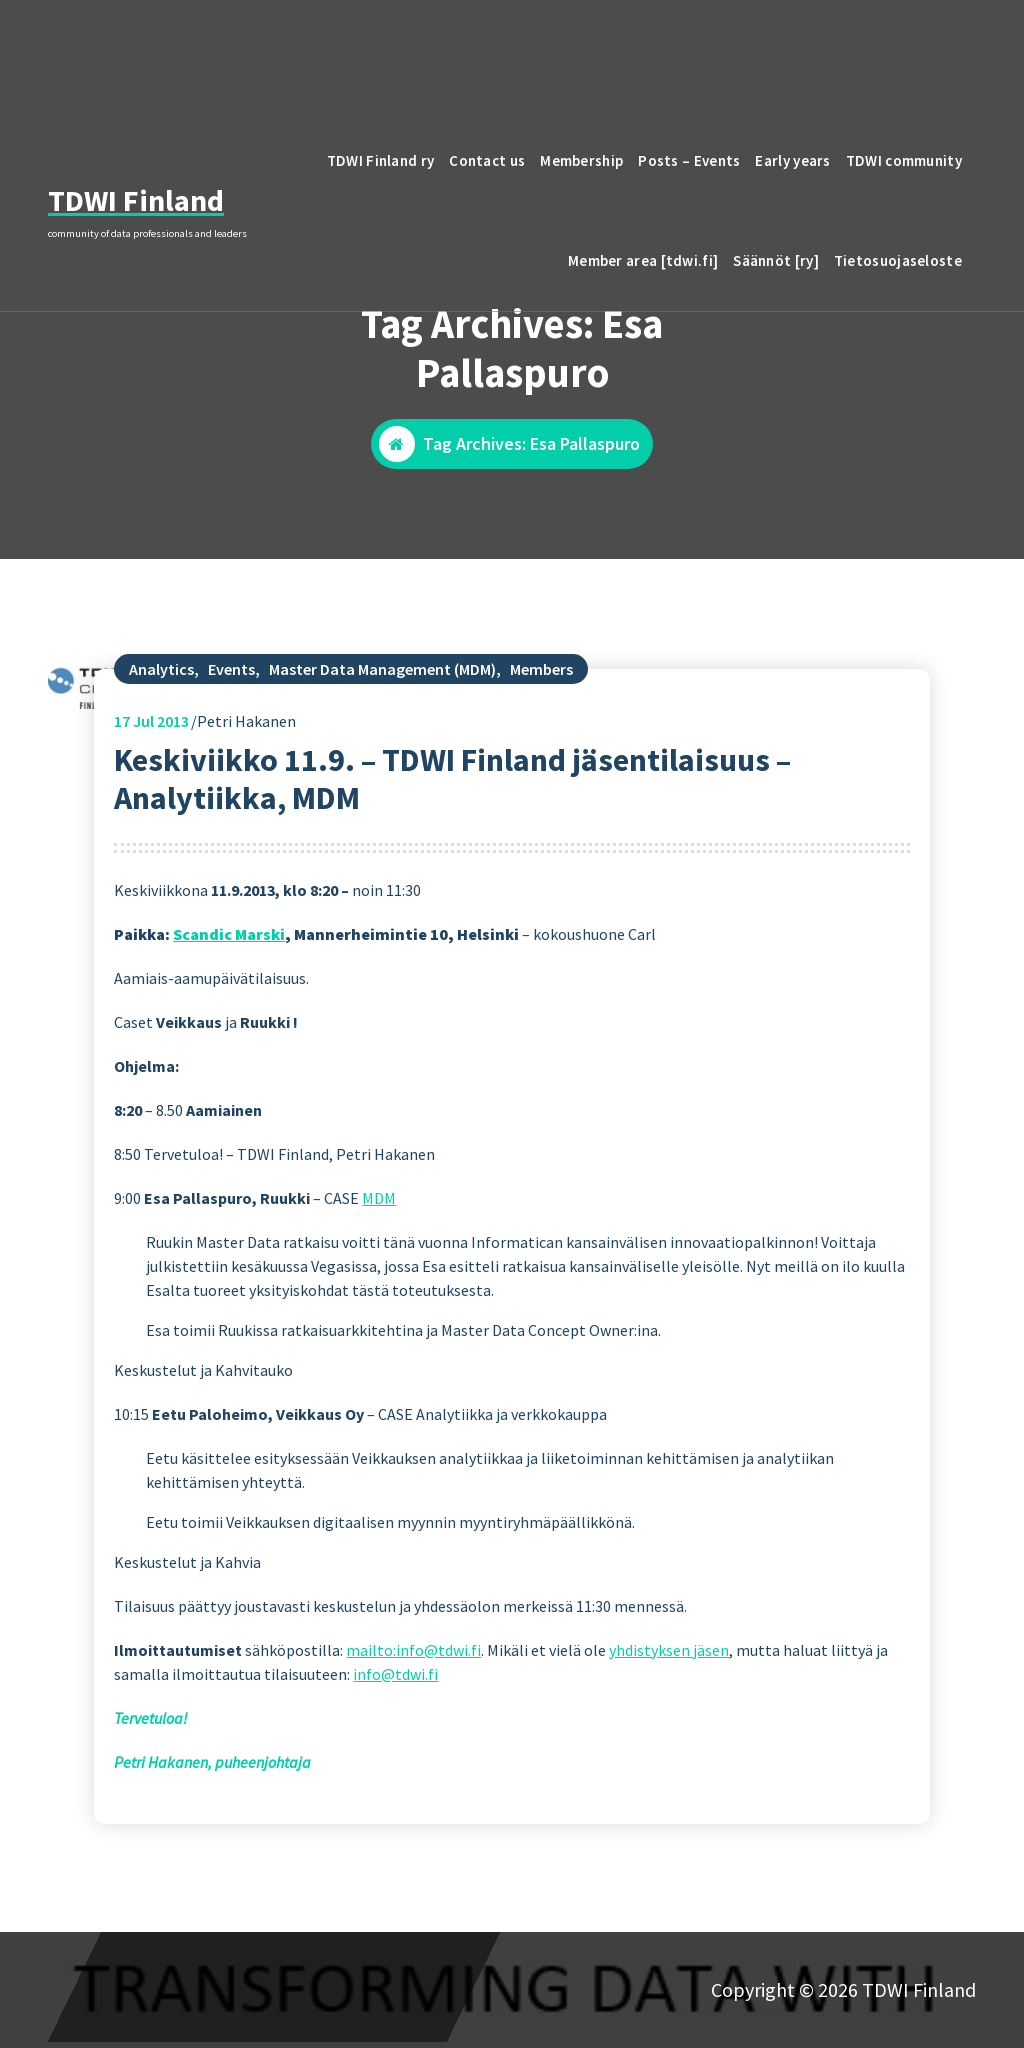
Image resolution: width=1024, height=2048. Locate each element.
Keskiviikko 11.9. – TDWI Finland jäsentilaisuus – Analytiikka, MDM (452, 887)
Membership (581, 160)
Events (231, 777)
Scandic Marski (229, 1042)
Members (541, 777)
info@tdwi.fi (395, 1782)
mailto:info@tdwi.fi (413, 1758)
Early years (792, 160)
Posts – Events (689, 160)
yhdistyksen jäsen (669, 1758)
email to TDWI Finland (853, 43)
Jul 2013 (151, 829)
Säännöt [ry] (776, 260)
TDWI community (904, 160)
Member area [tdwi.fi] (643, 260)
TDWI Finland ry (381, 160)
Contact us (487, 160)
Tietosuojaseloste (898, 260)
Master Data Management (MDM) (382, 777)
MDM (379, 1306)
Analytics (161, 777)
